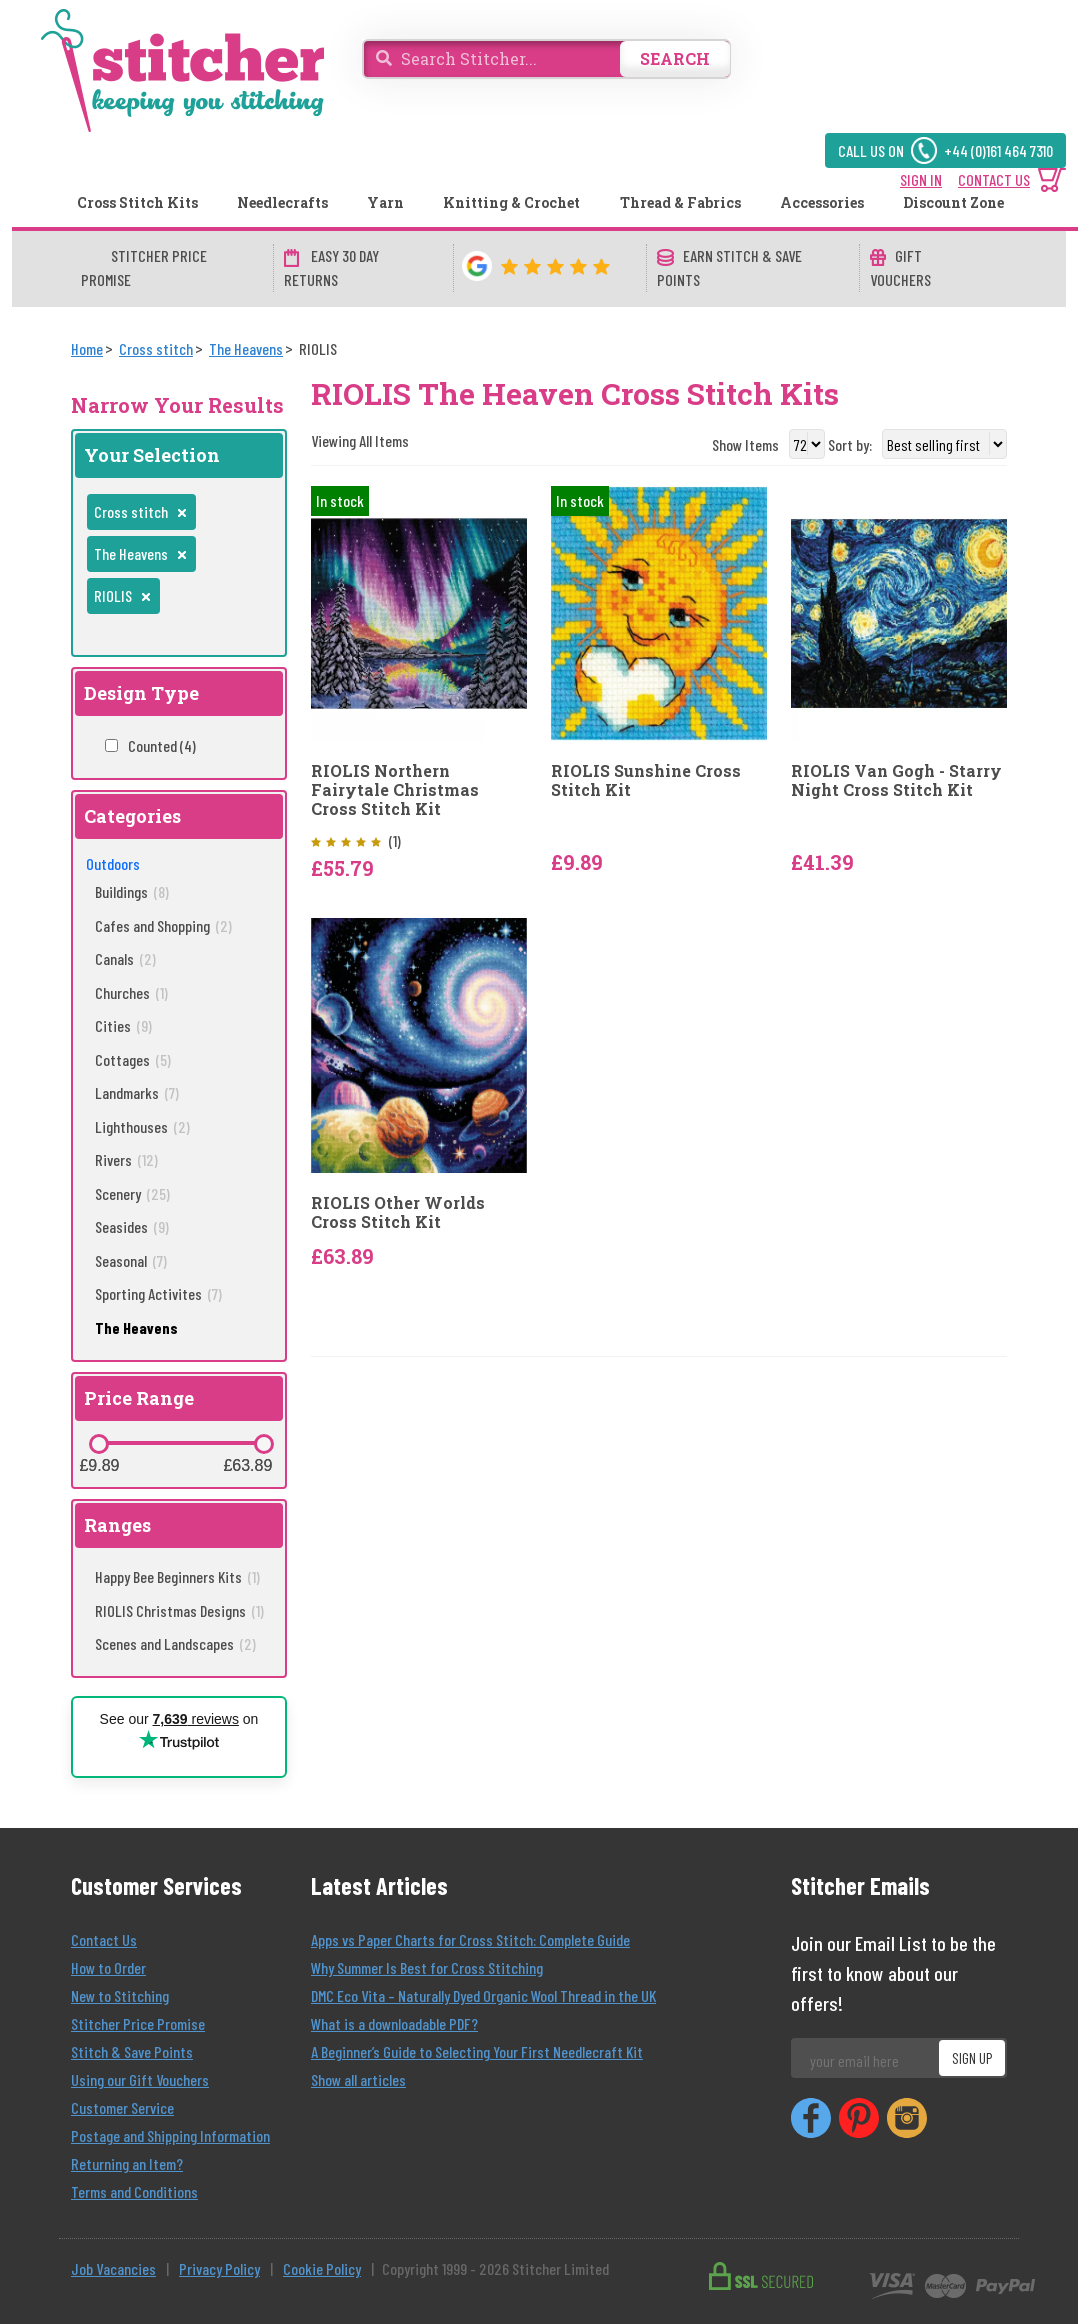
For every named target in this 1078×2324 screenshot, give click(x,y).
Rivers (126, 1159)
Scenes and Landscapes (175, 1643)
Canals (125, 958)
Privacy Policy (219, 2268)
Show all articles (358, 2079)
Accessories (822, 202)
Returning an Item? (127, 2163)
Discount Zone (953, 202)
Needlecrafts (282, 202)
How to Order (108, 1967)
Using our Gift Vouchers (140, 2079)
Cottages (133, 1059)
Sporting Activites (158, 1293)
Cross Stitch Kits (137, 202)
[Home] (87, 348)
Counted (162, 745)
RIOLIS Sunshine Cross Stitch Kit (646, 780)
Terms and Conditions (134, 2191)
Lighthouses (142, 1126)
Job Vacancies (113, 2268)
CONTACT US (994, 179)
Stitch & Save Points (132, 2051)
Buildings (132, 891)
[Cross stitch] (156, 348)
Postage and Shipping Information (170, 2135)
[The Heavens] (246, 348)
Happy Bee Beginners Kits (177, 1576)
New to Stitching (120, 1995)
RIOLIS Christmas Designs (179, 1610)
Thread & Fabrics (680, 202)
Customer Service (122, 2107)
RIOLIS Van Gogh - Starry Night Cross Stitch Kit (896, 780)
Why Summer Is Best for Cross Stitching (427, 1967)
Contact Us (104, 1939)
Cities (123, 1025)
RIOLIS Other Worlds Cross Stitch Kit (398, 1212)
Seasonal (131, 1260)
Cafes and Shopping (163, 925)
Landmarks (137, 1092)
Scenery (132, 1193)
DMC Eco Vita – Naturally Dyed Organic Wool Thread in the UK (483, 1995)
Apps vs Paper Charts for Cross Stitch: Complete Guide (470, 1939)
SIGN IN (921, 179)
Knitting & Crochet (511, 202)
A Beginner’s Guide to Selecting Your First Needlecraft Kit (477, 2051)
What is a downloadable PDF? (394, 2023)
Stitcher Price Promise (138, 2023)
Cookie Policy (322, 2268)
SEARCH (675, 58)
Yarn (385, 202)
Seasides (132, 1226)
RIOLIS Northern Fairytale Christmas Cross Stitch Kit (395, 790)
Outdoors (113, 863)
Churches (131, 992)
